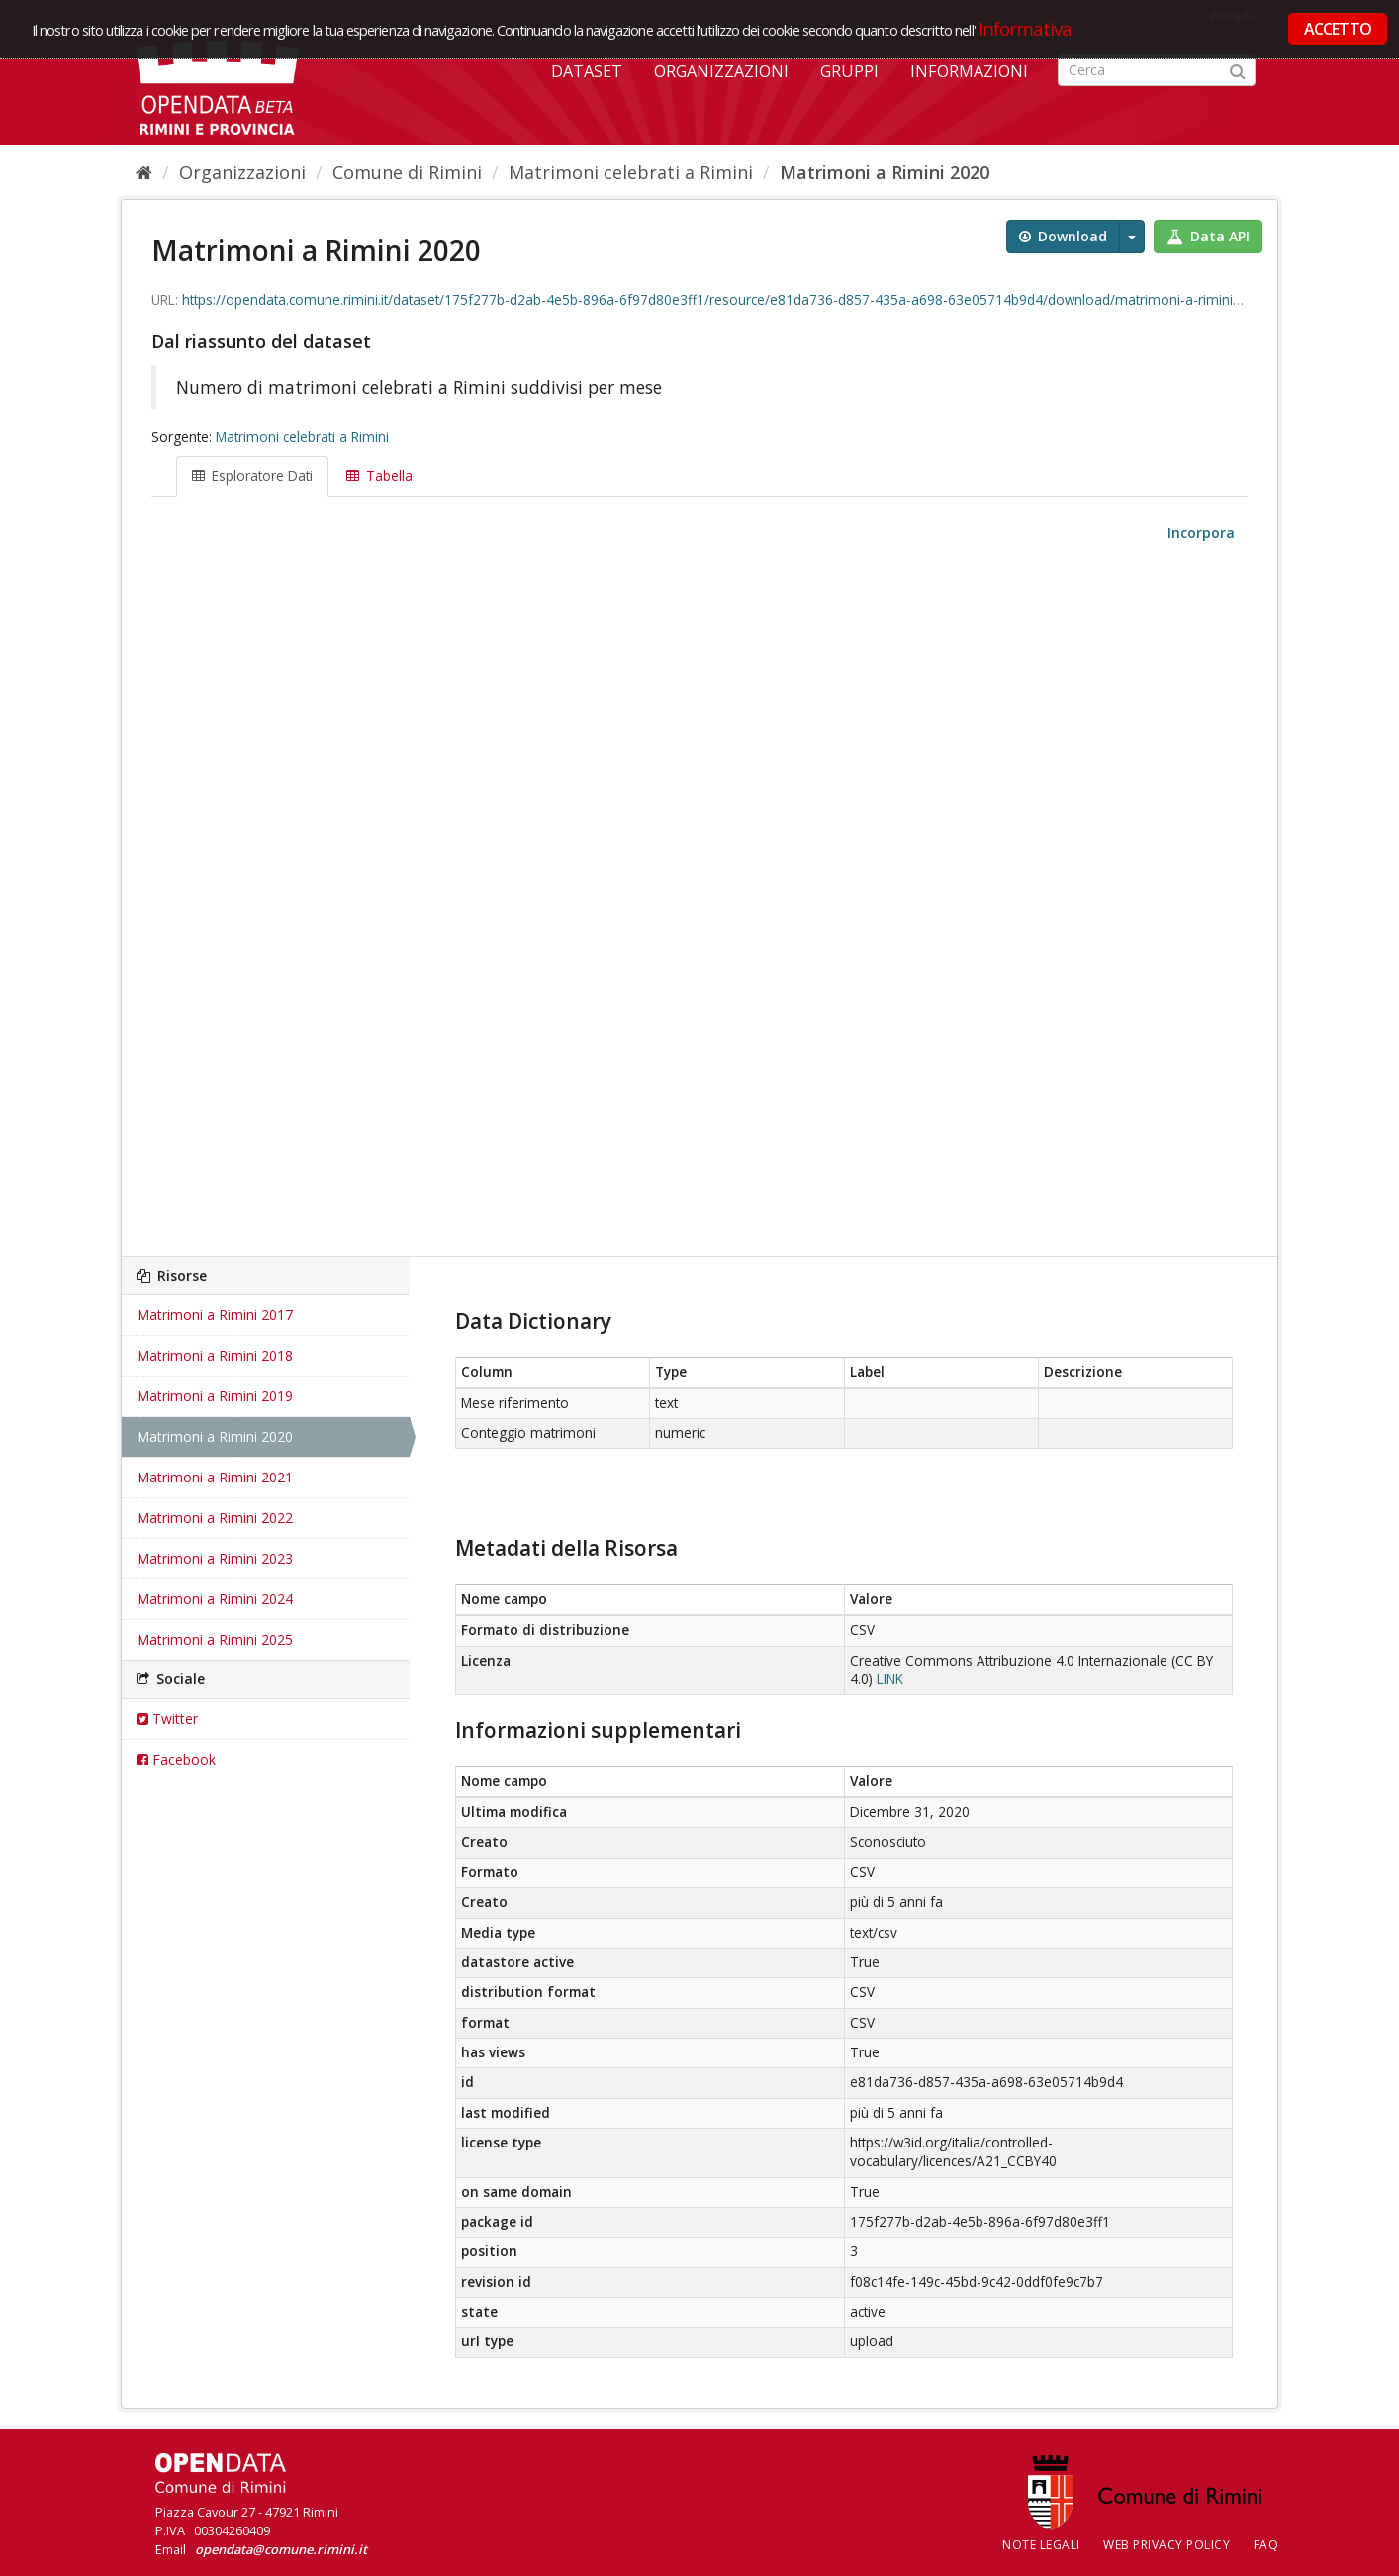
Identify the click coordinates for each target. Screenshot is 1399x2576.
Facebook (176, 1759)
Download (1063, 236)
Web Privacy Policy (1166, 2544)
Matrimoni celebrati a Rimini (631, 172)
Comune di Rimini (407, 172)
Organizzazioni (721, 71)
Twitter (167, 1718)
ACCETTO (1337, 29)
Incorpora (1199, 533)
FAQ (1266, 2544)
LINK (890, 1679)
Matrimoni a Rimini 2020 (884, 172)
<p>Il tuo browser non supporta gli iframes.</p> (699, 900)
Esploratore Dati (252, 476)
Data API (1208, 236)
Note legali (1041, 2544)
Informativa (1026, 28)
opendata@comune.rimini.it (281, 2549)
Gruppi (849, 71)
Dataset (586, 71)
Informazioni (969, 71)
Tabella (379, 476)
